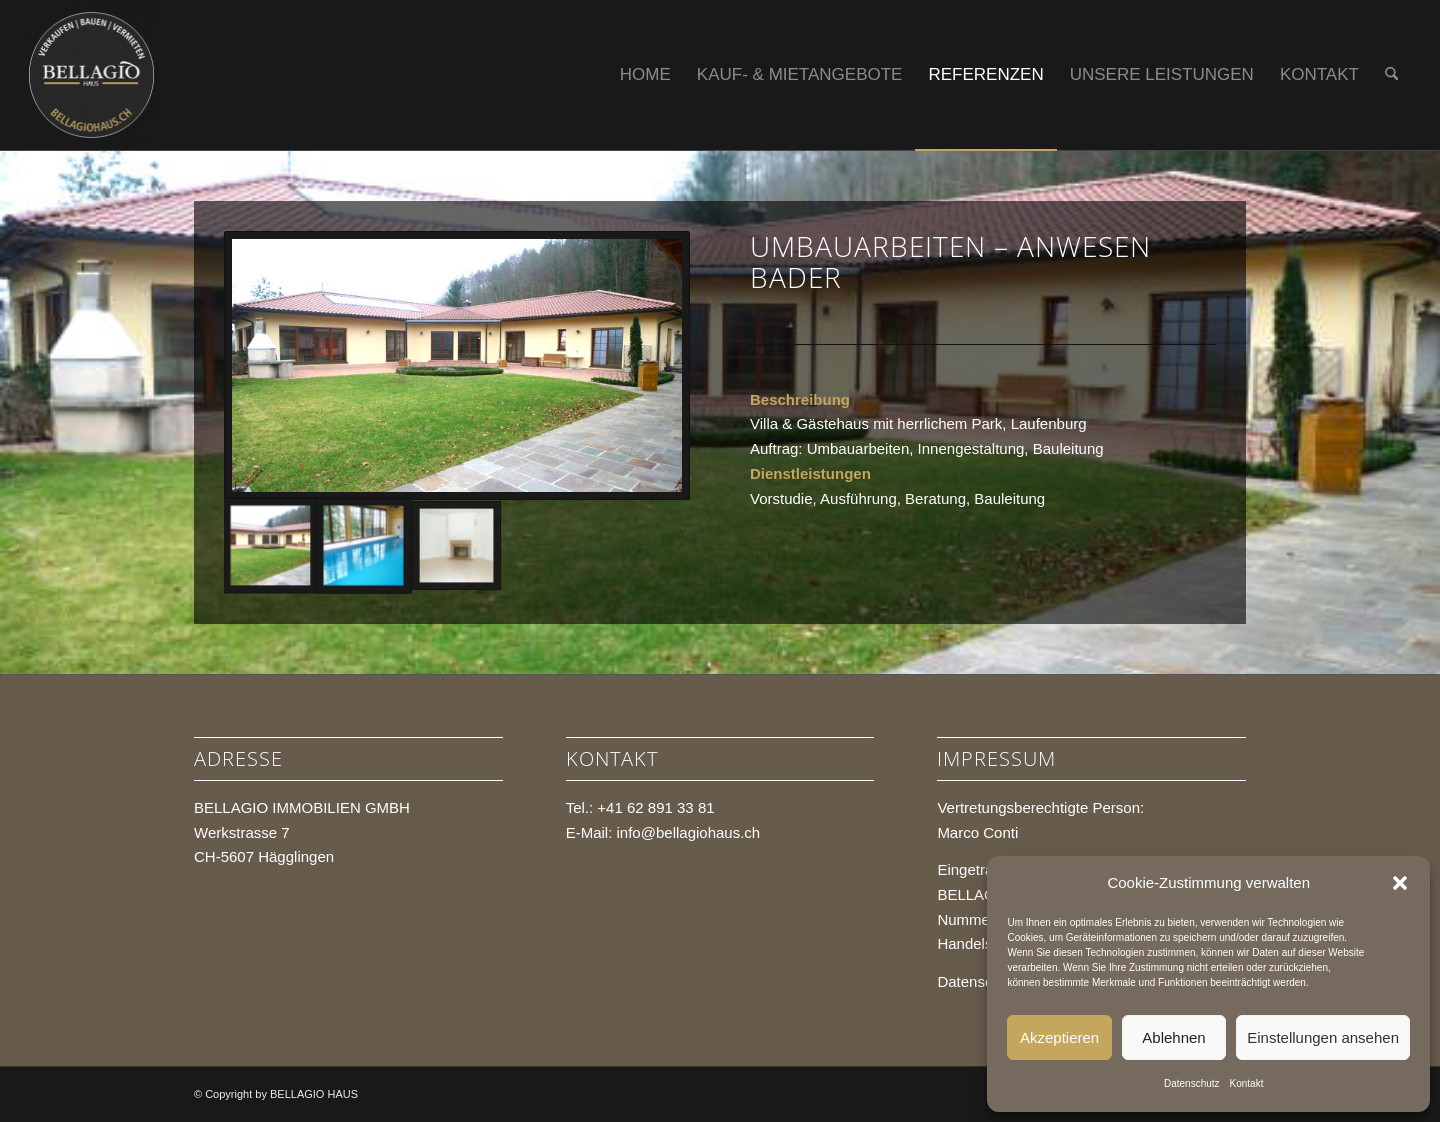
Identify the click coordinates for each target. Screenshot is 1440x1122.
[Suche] (1391, 75)
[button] (1400, 883)
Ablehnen (1173, 1037)
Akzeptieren (1059, 1037)
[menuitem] (645, 75)
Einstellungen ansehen (1323, 1037)
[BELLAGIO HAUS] (92, 75)
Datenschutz (1192, 1083)
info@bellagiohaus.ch (689, 832)
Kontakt (1247, 1083)
